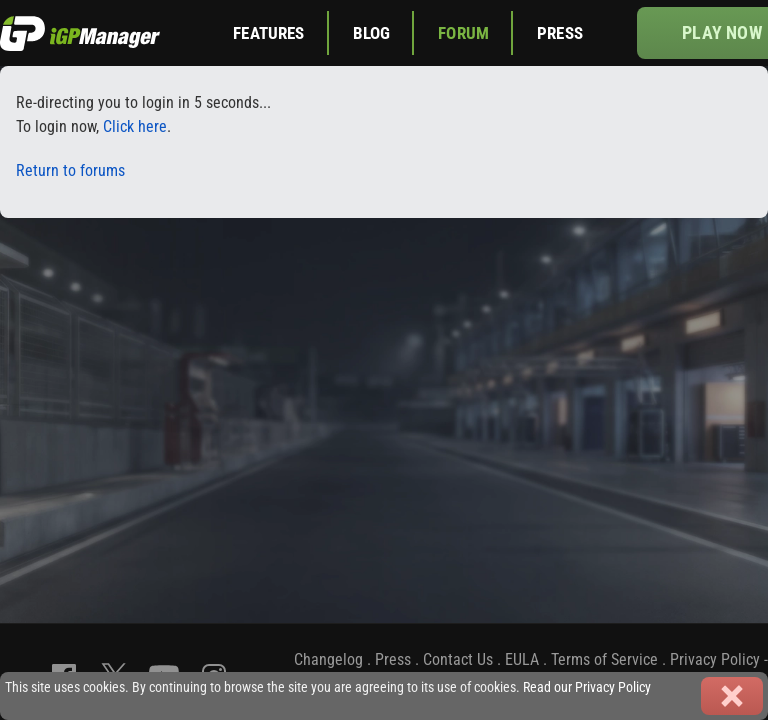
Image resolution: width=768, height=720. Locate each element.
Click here (135, 126)
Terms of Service (604, 659)
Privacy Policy (715, 659)
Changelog (328, 659)
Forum (463, 33)
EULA (522, 659)
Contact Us (458, 659)
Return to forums (70, 170)
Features (268, 33)
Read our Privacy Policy (587, 687)
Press (560, 33)
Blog (372, 33)
